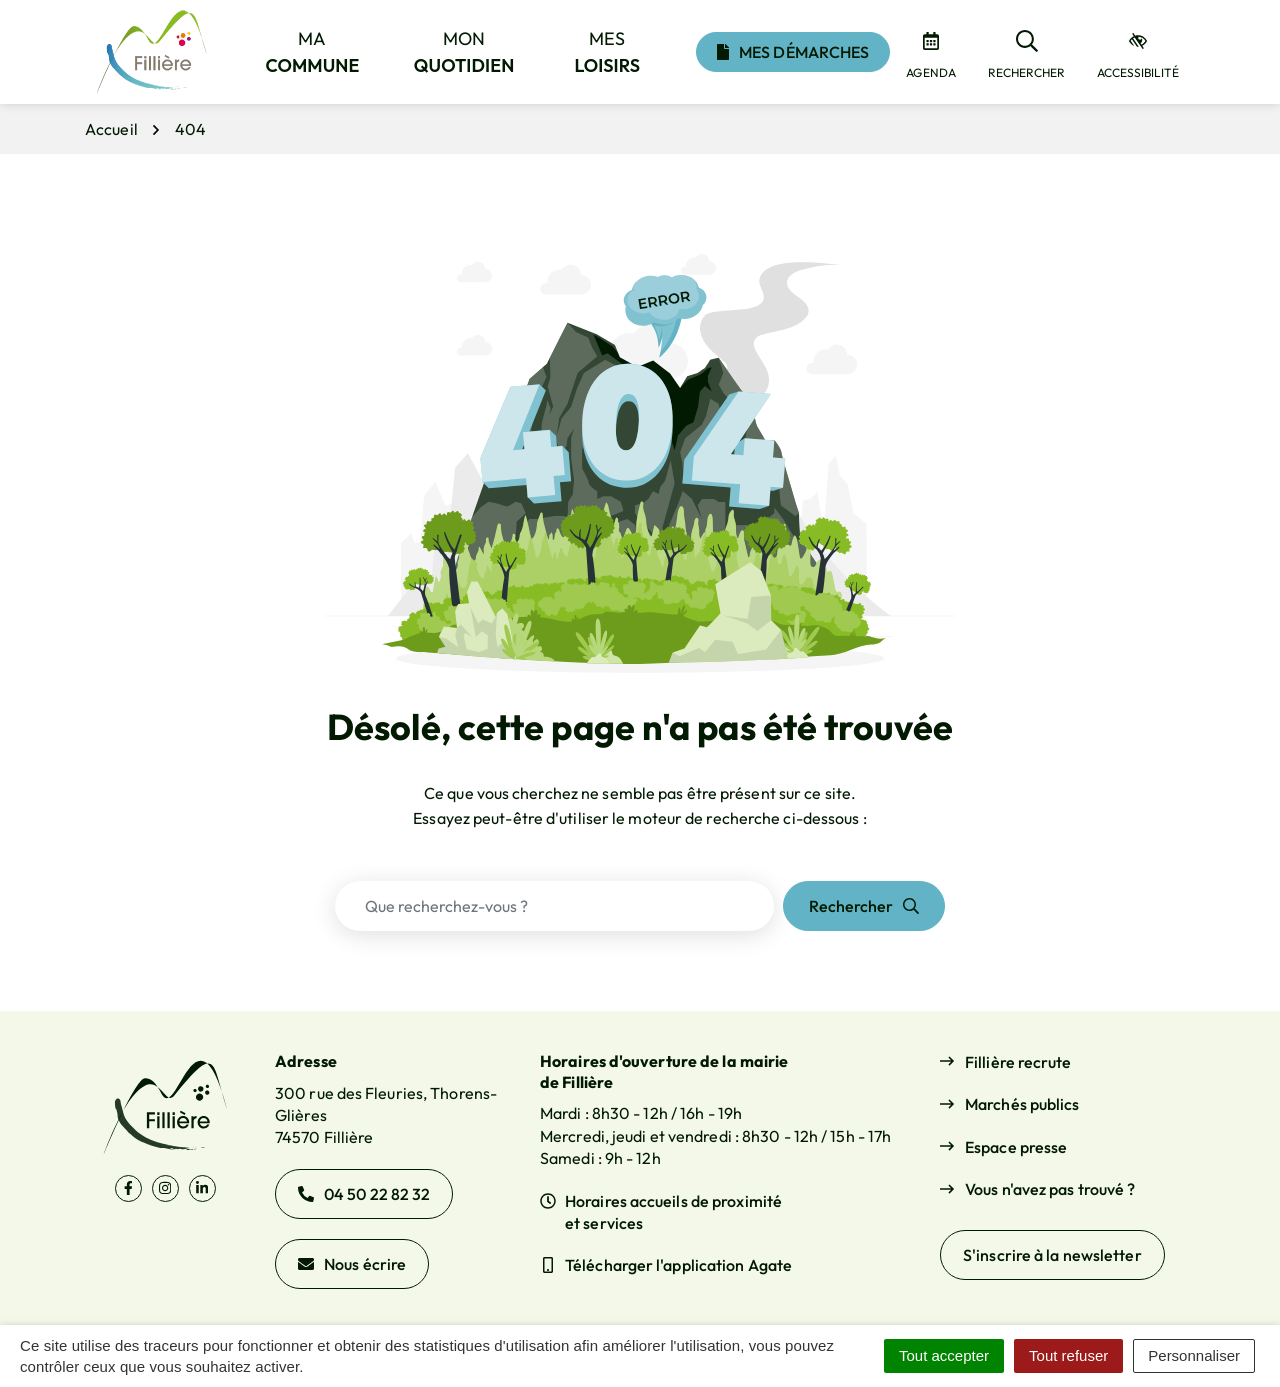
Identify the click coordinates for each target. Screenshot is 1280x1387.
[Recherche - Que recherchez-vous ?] (554, 906)
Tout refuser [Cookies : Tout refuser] (1068, 1355)
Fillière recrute (1018, 1062)
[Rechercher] (1026, 52)
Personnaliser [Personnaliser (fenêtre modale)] (1194, 1355)
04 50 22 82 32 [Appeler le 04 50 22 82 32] (364, 1194)
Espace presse (1016, 1147)
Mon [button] (464, 52)
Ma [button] (313, 52)
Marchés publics (1022, 1104)
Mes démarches (793, 52)
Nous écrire (352, 1264)
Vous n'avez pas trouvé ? (1050, 1189)
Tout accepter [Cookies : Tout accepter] (944, 1355)
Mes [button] (608, 52)
